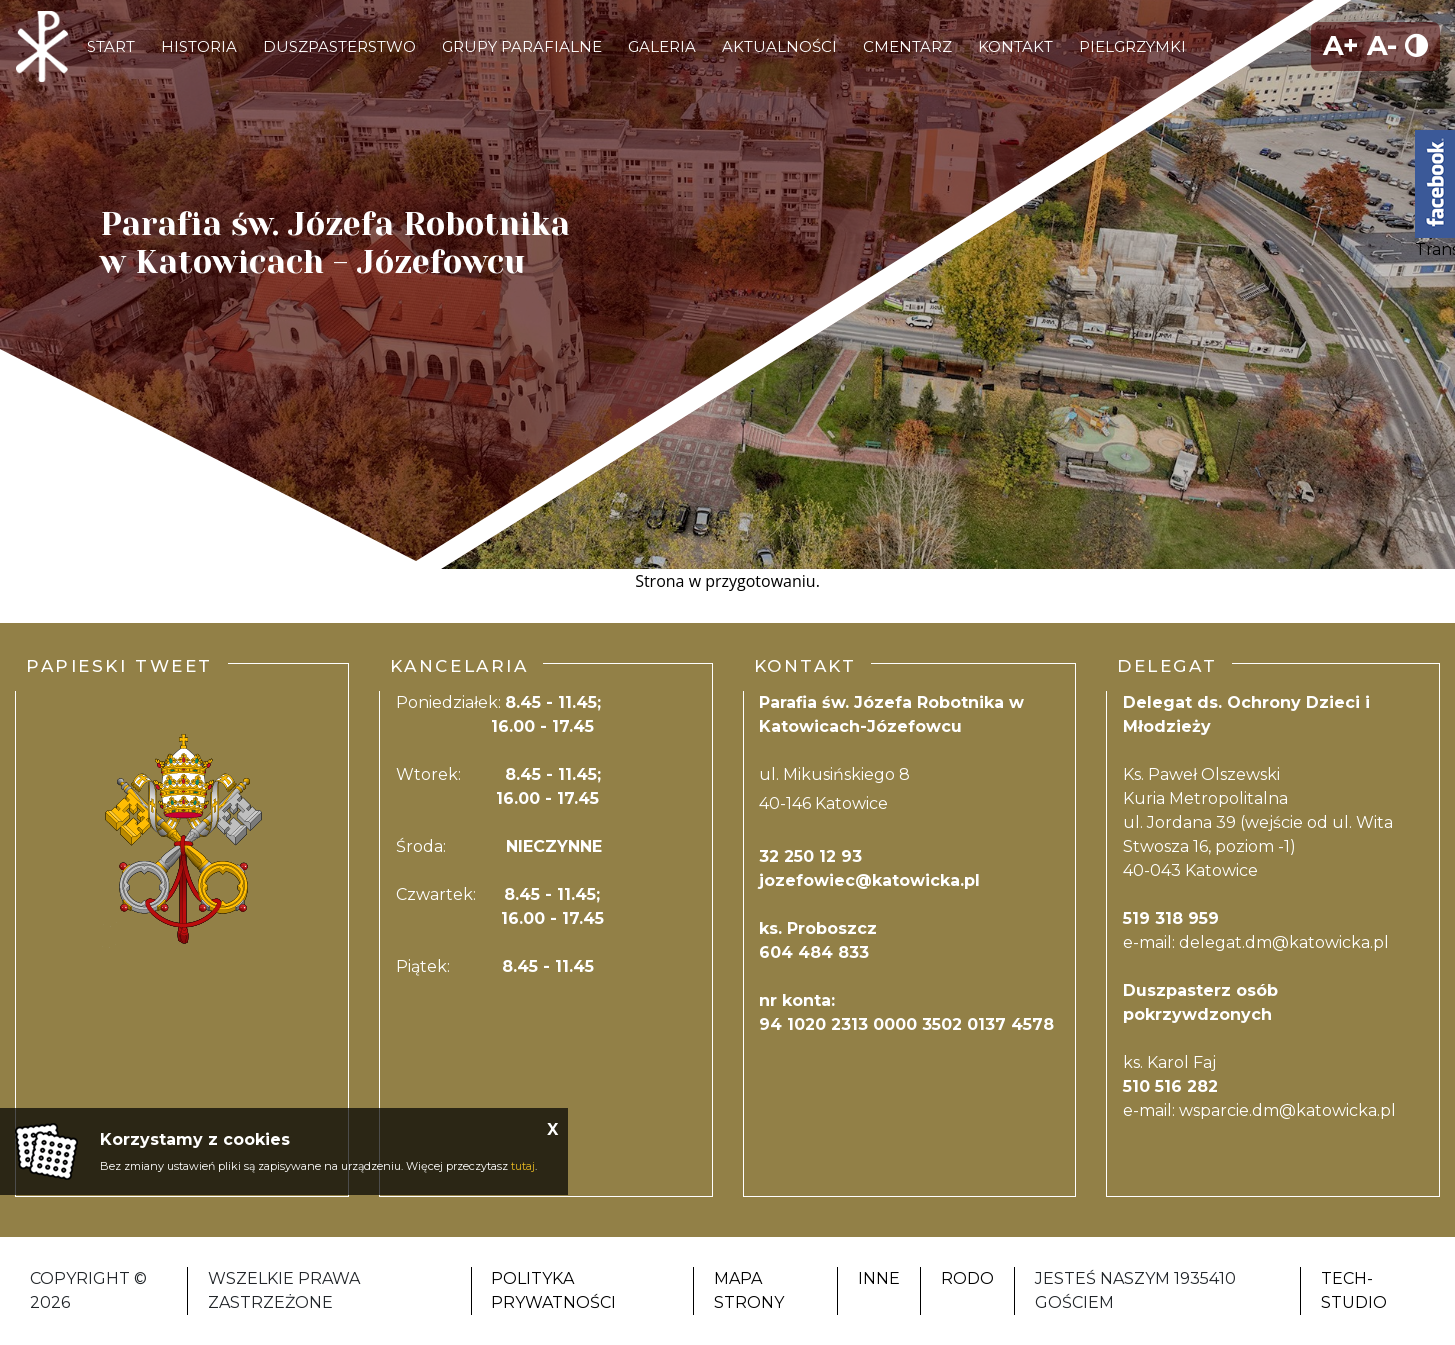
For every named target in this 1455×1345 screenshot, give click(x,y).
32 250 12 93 (810, 856)
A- (1382, 45)
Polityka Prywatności (553, 1290)
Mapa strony (749, 1290)
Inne (879, 1278)
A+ (1341, 45)
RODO (967, 1278)
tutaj (523, 1166)
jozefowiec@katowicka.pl (869, 880)
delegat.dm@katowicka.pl (1284, 942)
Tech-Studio (1354, 1290)
